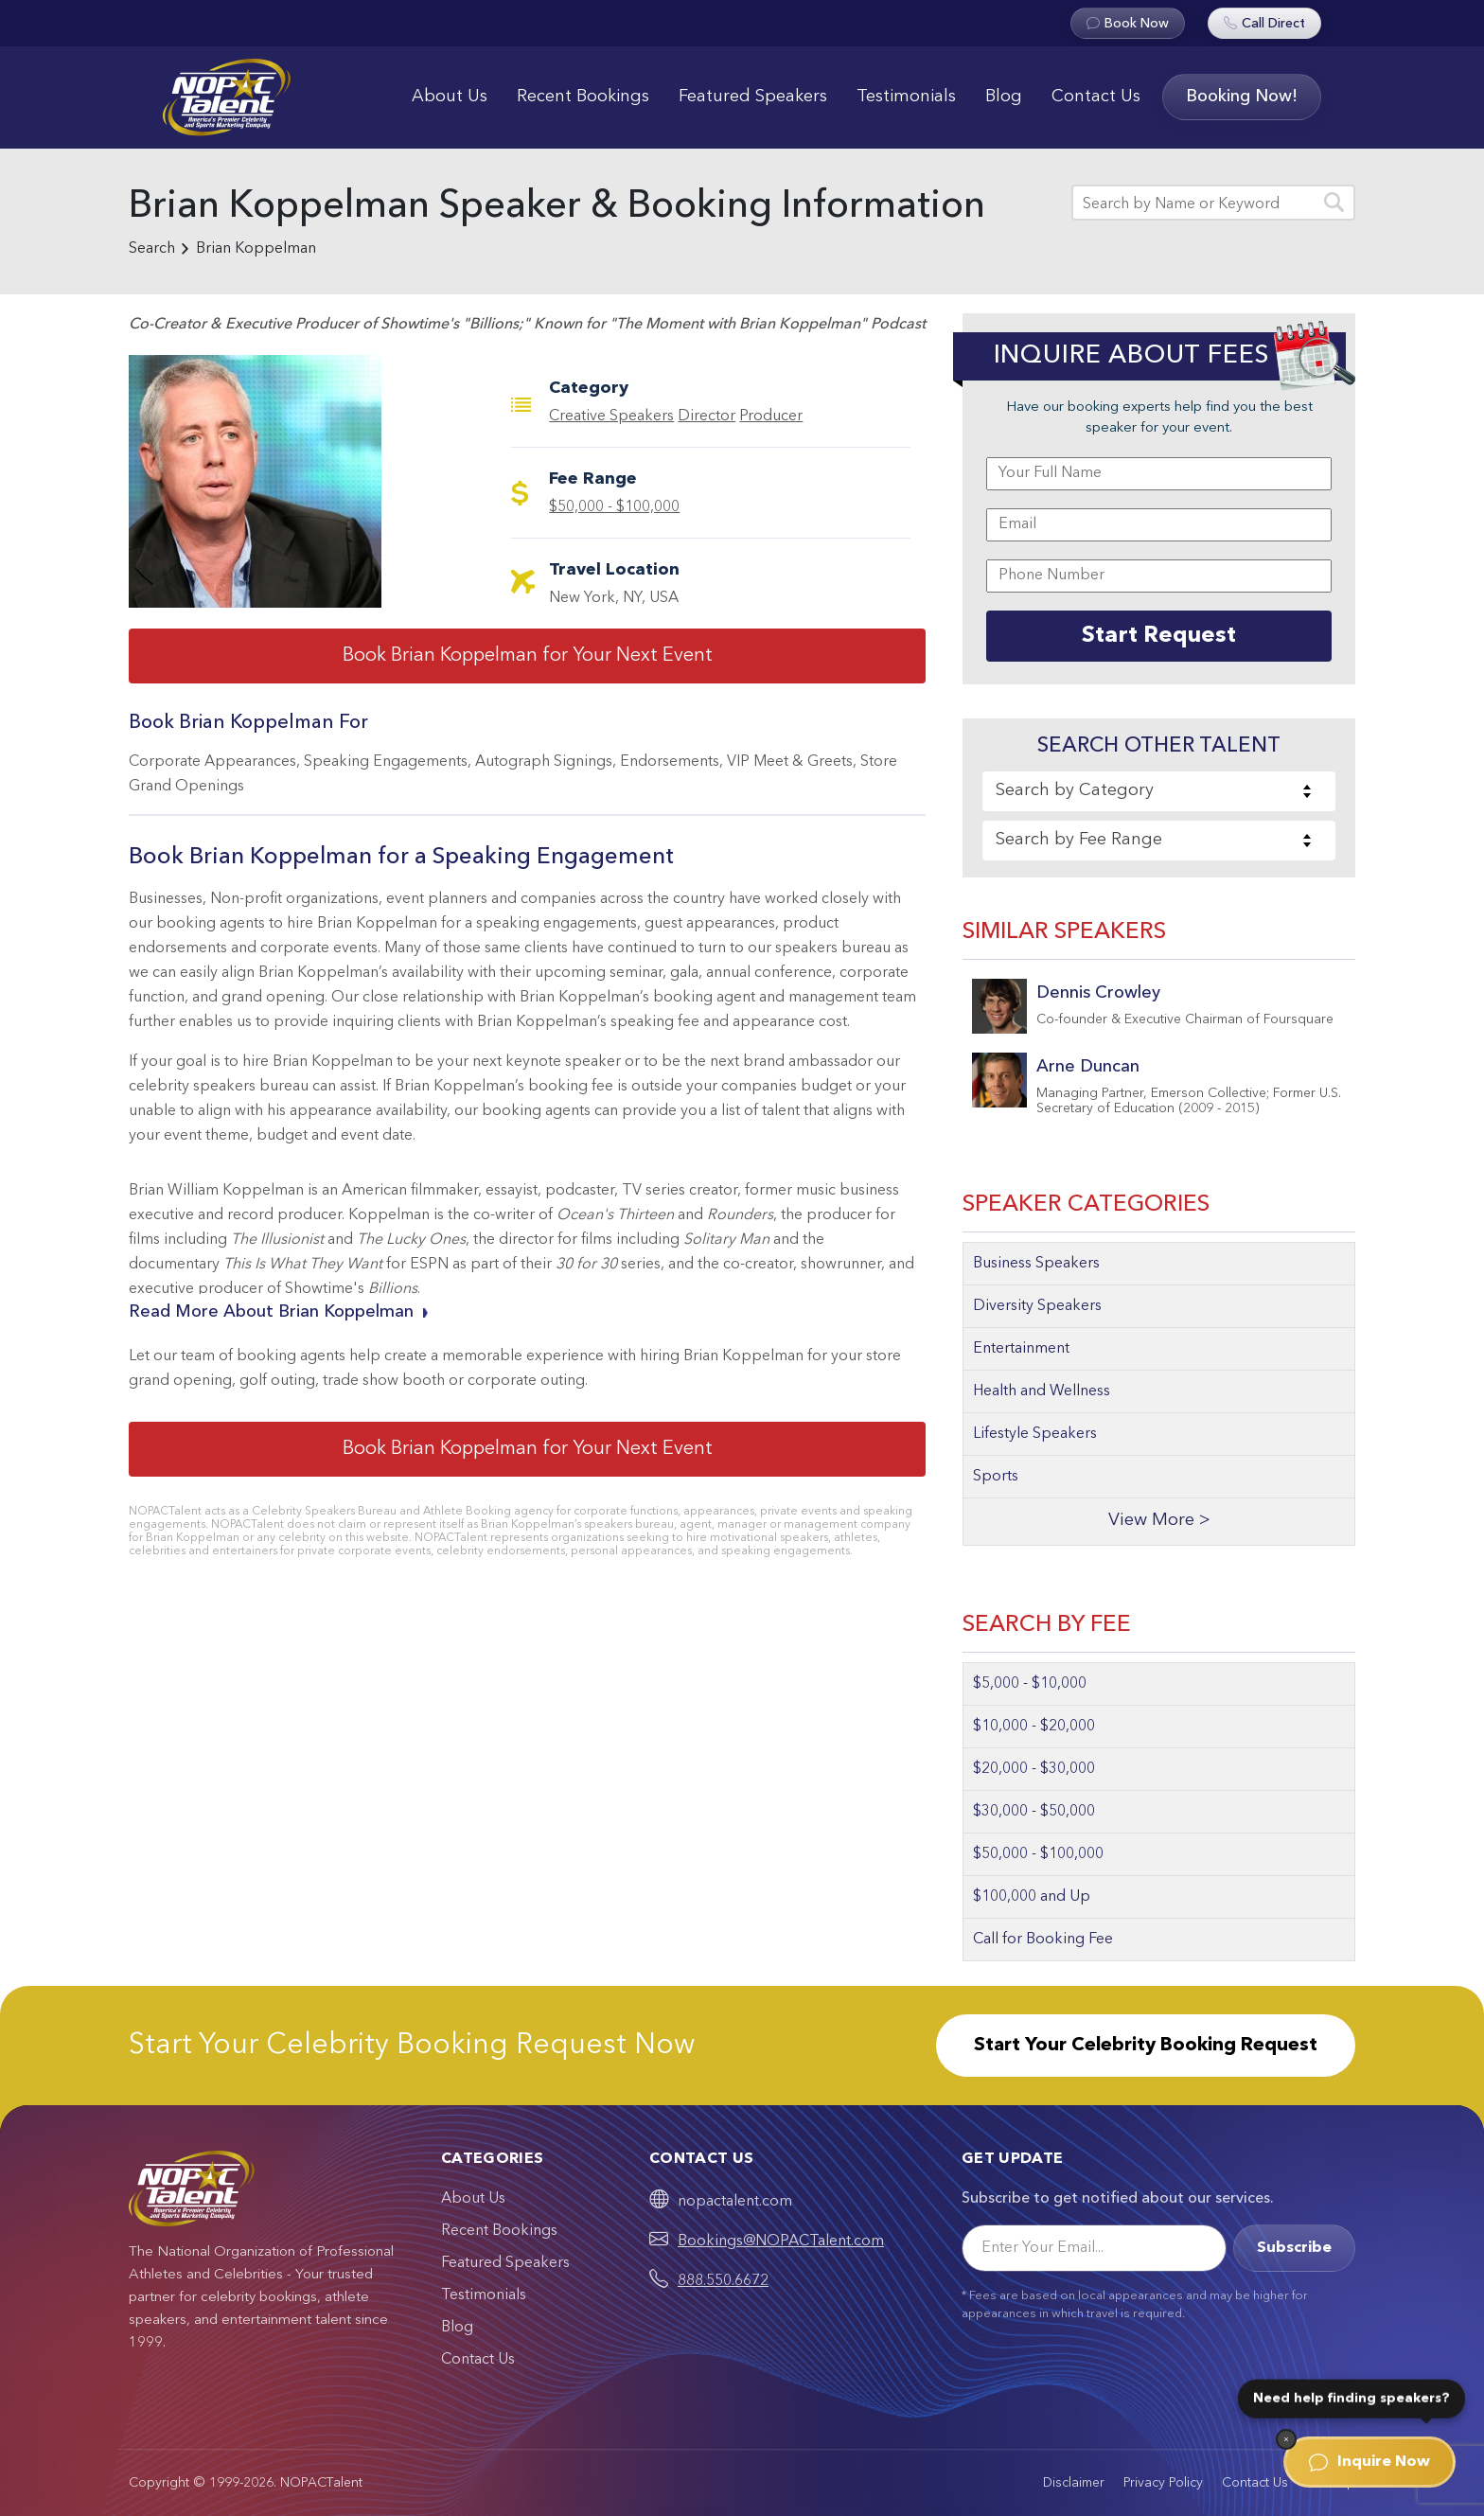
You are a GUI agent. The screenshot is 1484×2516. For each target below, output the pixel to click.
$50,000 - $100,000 (614, 507)
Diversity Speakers (1037, 1306)
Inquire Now (1369, 2462)
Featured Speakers (753, 96)
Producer (771, 416)
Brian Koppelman (256, 249)
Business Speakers (1036, 1263)
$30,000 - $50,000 (1034, 1811)
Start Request (1159, 636)
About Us (449, 96)
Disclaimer (1073, 2482)
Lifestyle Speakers (1035, 1434)
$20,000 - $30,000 (1034, 1769)
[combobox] (1158, 791)
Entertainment (1021, 1348)
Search (152, 249)
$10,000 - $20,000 (1034, 1726)
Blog (1003, 96)
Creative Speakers (611, 416)
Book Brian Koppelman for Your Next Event (528, 656)
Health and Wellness (1041, 1391)
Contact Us (1095, 96)
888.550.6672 (723, 2281)
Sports (995, 1476)
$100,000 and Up (1031, 1897)
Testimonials (906, 96)
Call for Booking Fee (1043, 1939)
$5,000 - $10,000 (1029, 1684)
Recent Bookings (583, 96)
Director (706, 416)
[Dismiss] (1286, 2439)
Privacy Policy (1163, 2482)
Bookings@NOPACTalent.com (781, 2241)
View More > (1159, 1521)
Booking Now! (1242, 96)
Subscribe (1294, 2248)
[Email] (1094, 2248)
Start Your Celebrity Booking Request (1145, 2045)
